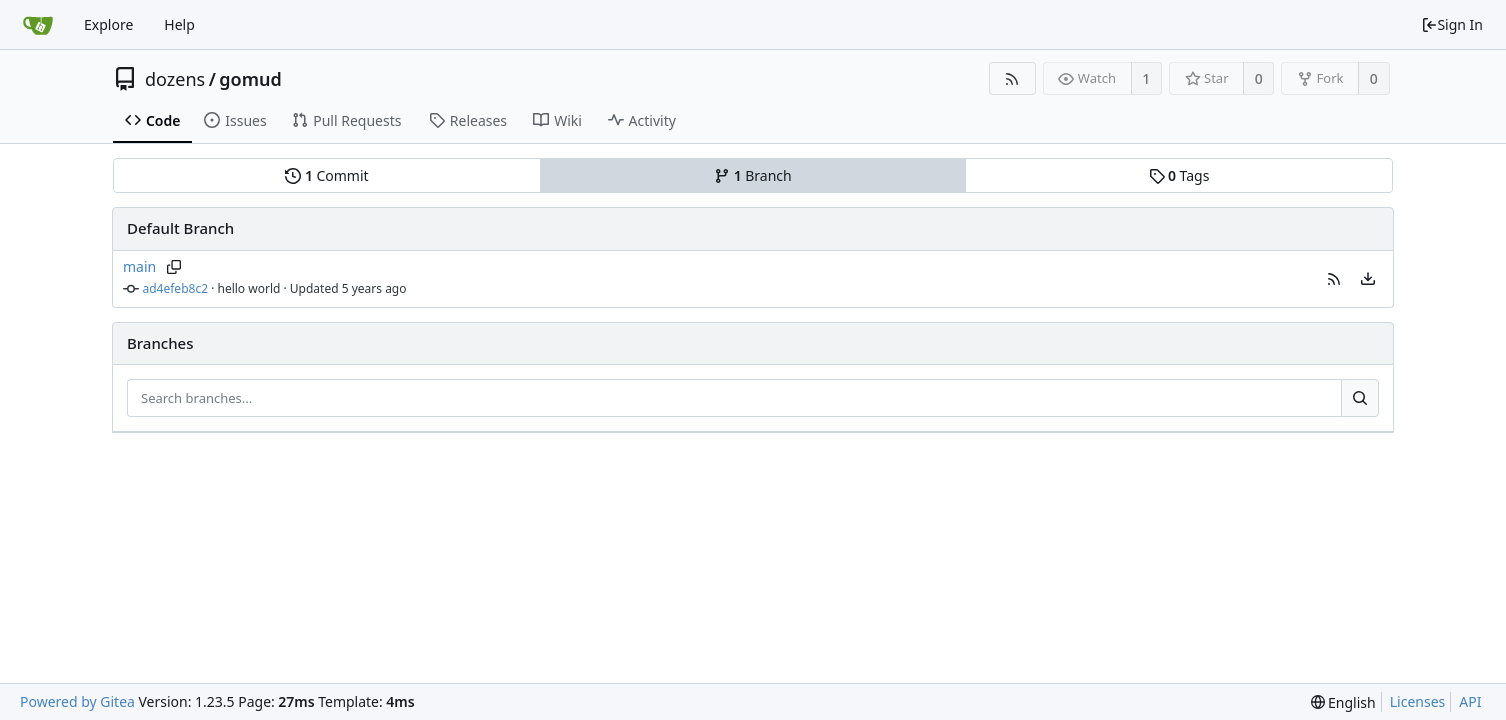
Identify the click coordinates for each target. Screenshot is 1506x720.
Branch (753, 175)
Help (179, 24)
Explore (108, 24)
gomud (250, 79)
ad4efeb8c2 (176, 288)
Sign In (1452, 24)
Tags (1179, 175)
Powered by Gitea (77, 701)
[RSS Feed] (1012, 78)
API (1470, 701)
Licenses (1418, 701)
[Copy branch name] (173, 267)
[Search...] (1360, 398)
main (139, 266)
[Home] (38, 25)
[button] (1334, 279)
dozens (175, 79)
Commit (326, 175)
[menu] (1368, 279)
